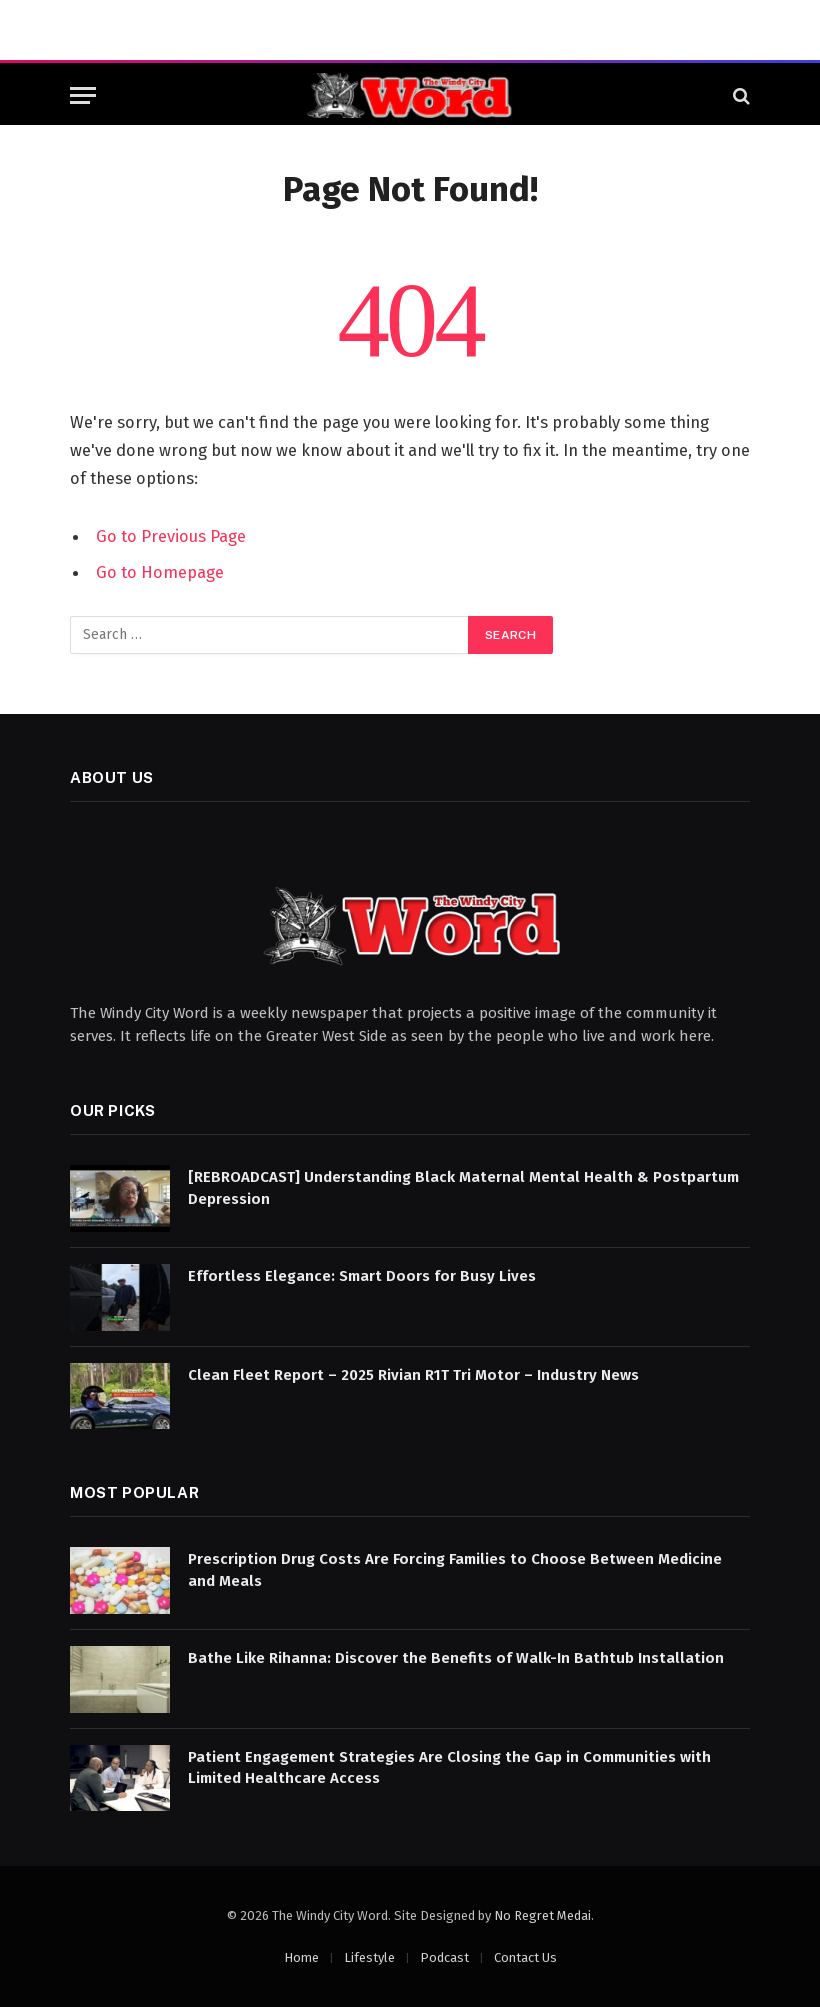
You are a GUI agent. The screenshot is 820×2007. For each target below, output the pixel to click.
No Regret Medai (542, 1915)
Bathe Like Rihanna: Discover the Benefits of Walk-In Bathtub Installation (456, 1658)
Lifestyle (369, 1957)
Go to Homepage (160, 572)
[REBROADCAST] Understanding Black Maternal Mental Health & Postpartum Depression (463, 1187)
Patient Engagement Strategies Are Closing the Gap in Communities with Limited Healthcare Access (449, 1767)
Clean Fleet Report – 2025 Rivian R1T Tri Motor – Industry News (413, 1375)
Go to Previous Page (171, 536)
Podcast (444, 1957)
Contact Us (525, 1957)
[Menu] (83, 95)
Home (301, 1957)
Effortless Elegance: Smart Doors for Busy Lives (362, 1276)
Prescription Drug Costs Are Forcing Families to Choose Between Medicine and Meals (455, 1569)
